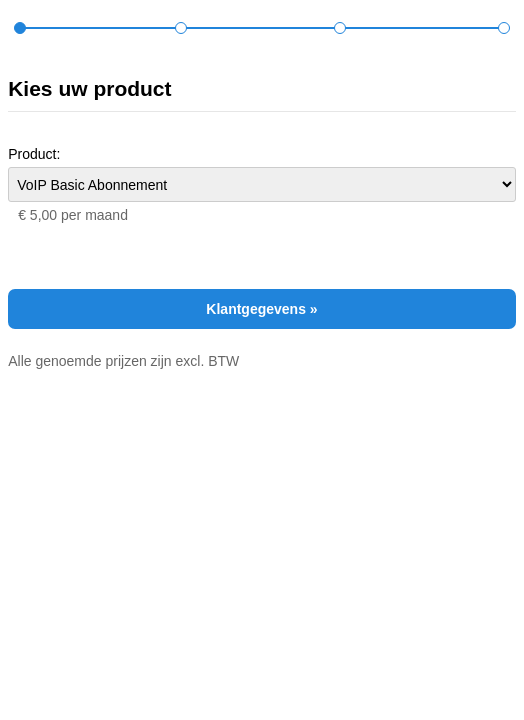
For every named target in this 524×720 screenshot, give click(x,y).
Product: (34, 154)
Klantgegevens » (261, 309)
